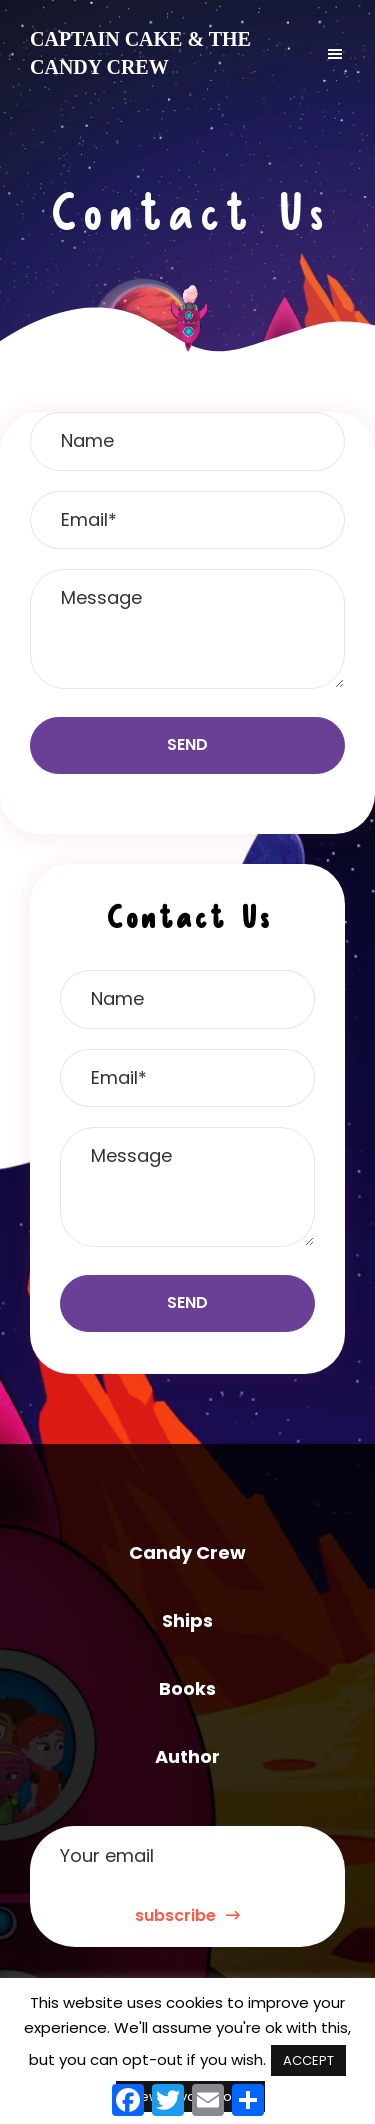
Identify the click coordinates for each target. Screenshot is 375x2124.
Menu (313, 53)
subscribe (187, 1915)
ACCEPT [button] (308, 2060)
